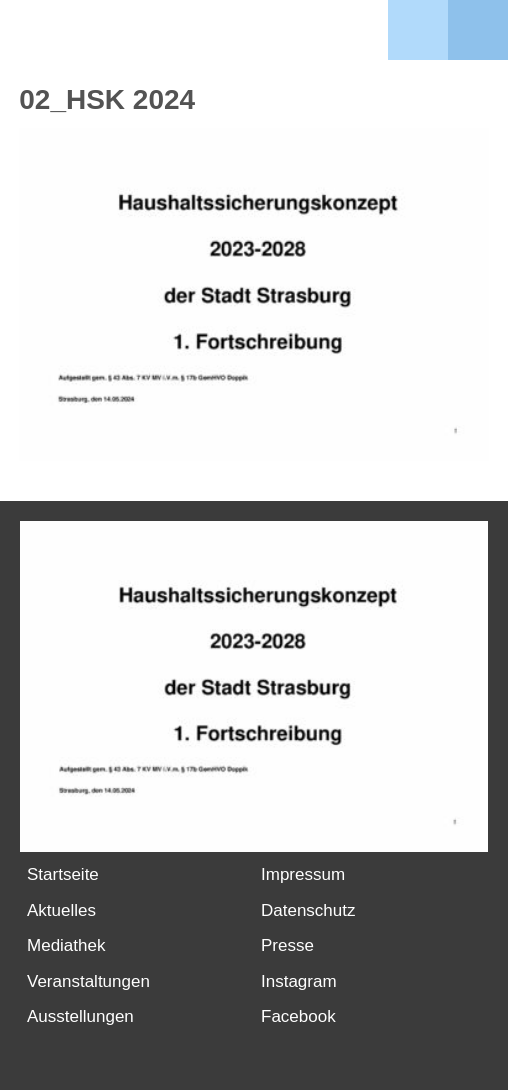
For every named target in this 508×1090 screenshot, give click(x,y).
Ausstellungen (80, 1016)
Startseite (63, 874)
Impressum (303, 874)
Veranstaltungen (88, 981)
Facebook (298, 1016)
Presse (287, 945)
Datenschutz (308, 910)
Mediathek (66, 945)
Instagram (299, 981)
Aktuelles (61, 910)
